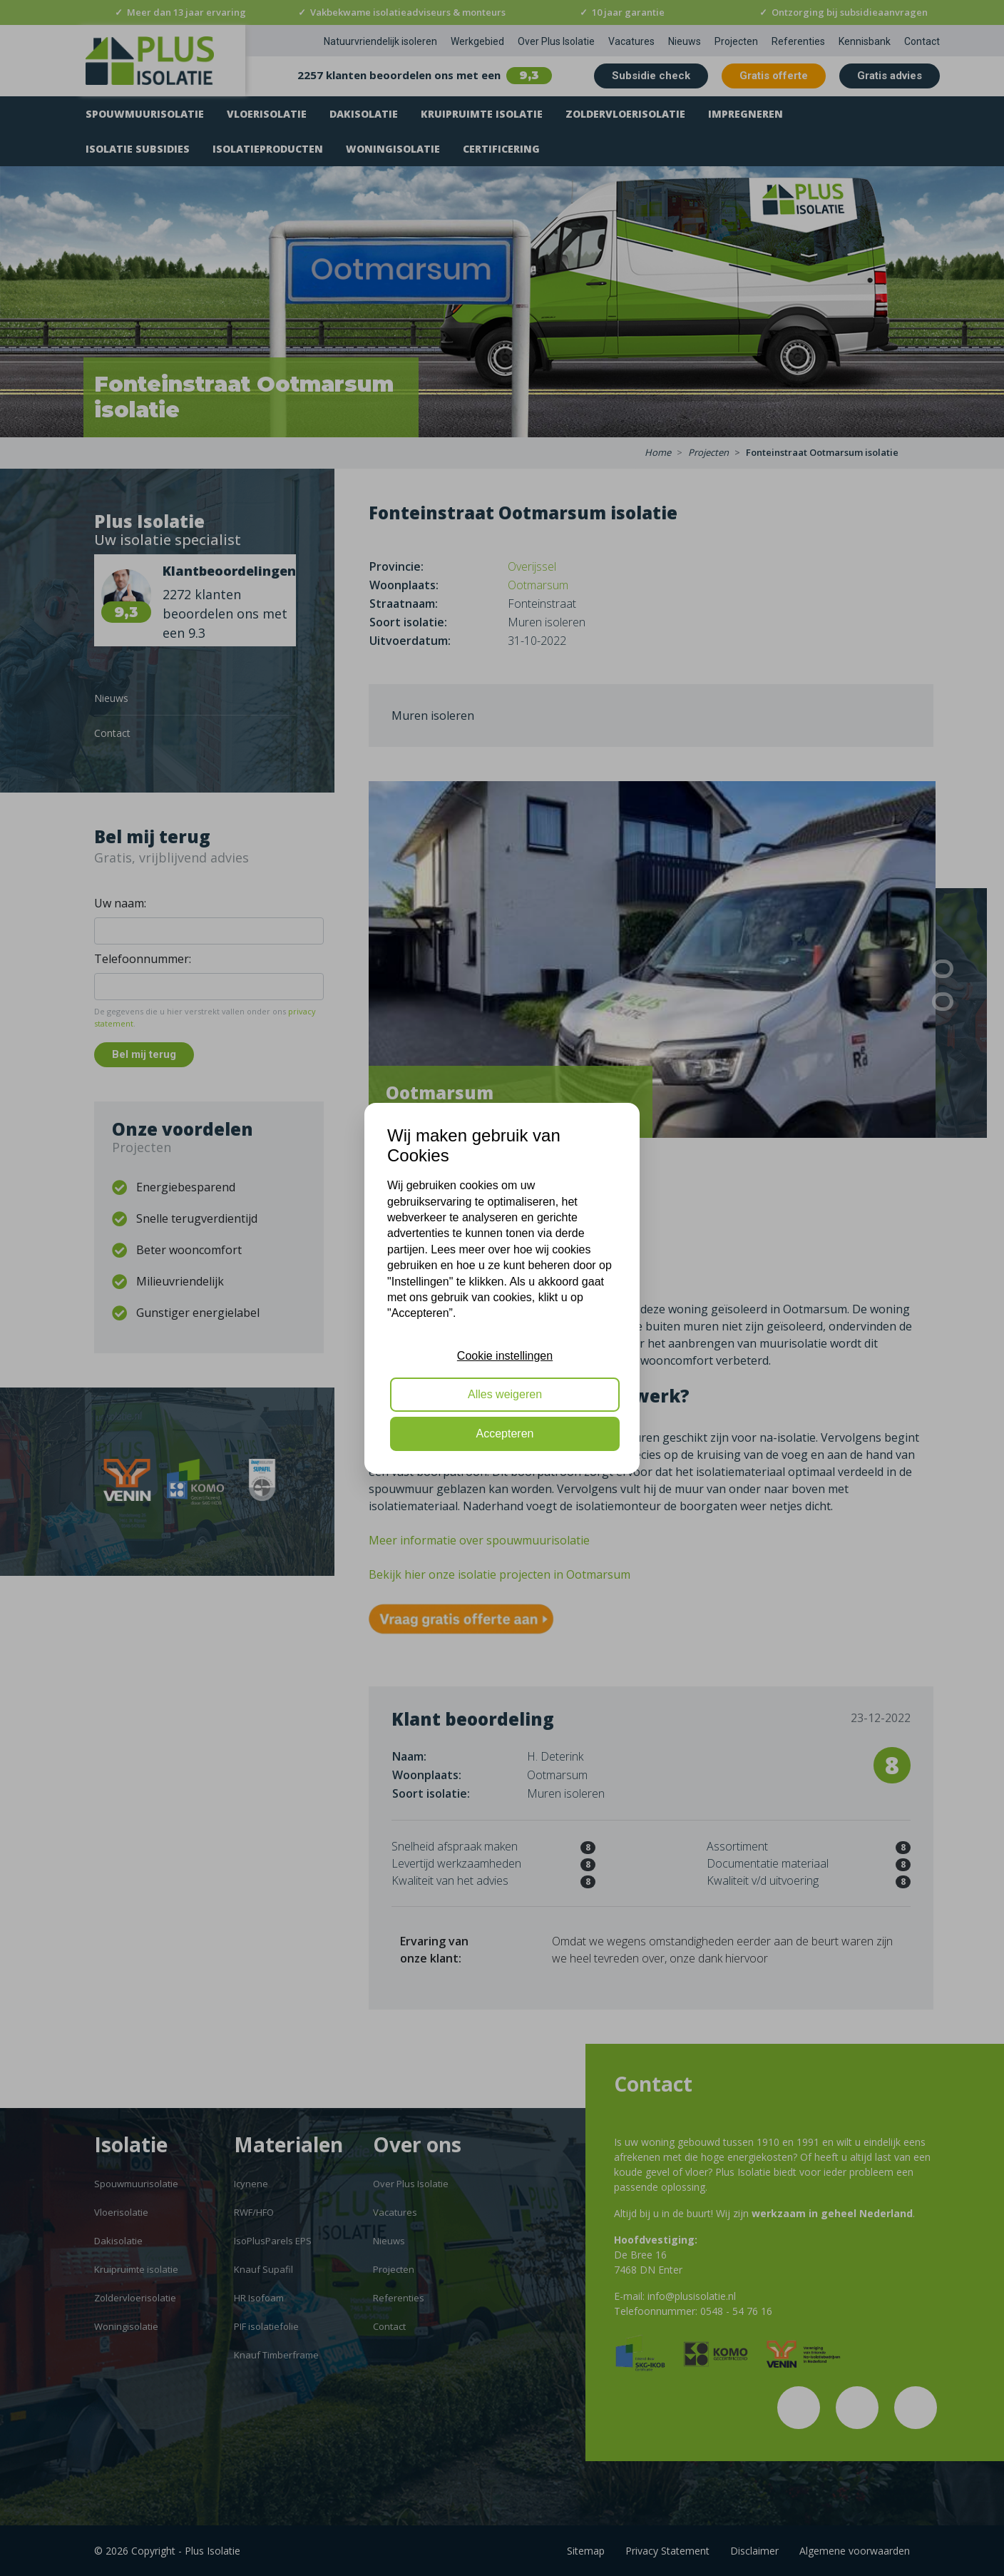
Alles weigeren (505, 1394)
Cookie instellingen (505, 1356)
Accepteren (505, 1433)
